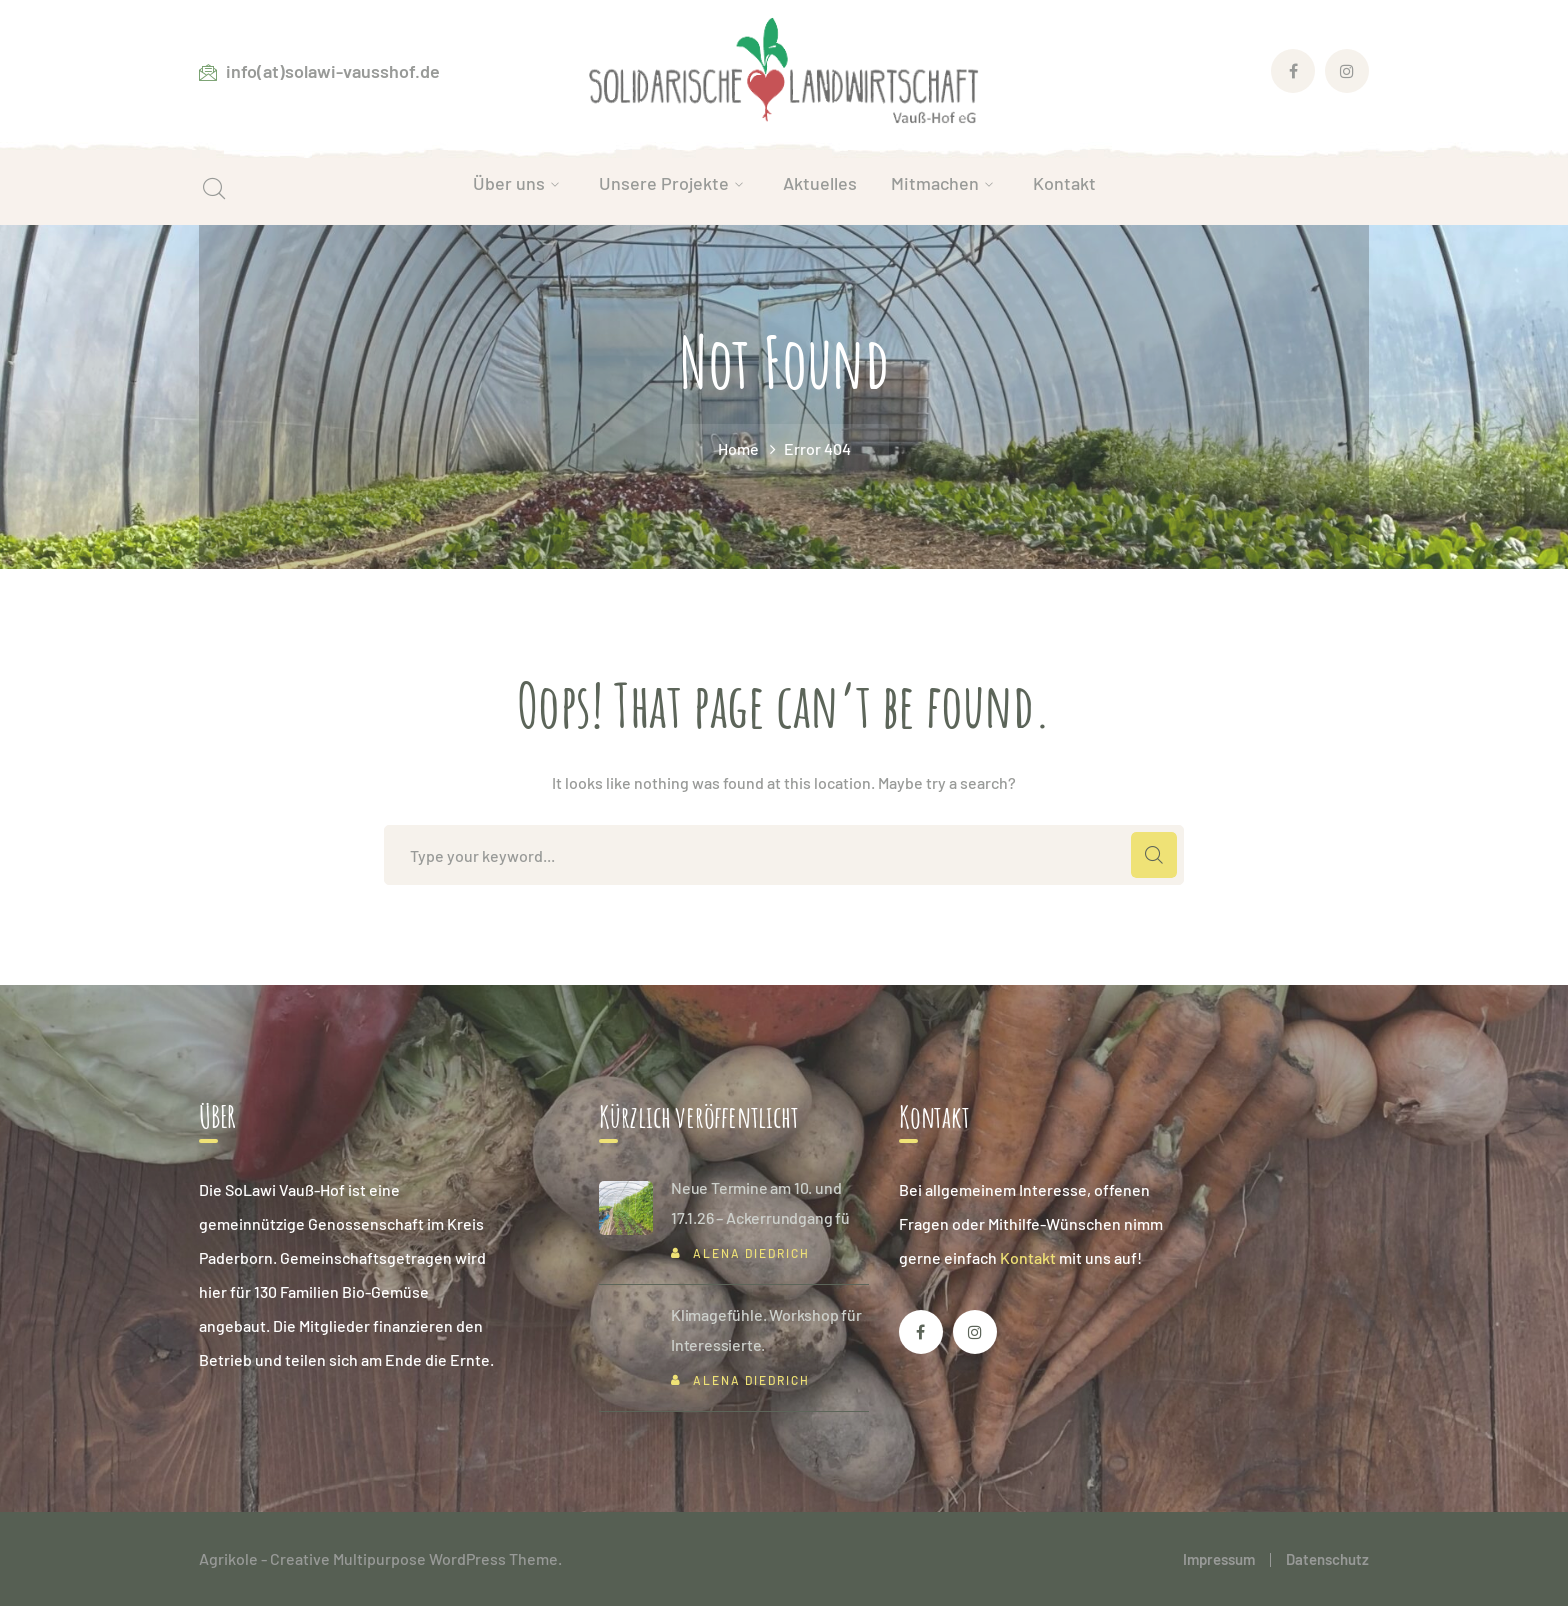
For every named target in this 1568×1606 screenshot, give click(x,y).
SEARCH (1154, 855)
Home (738, 448)
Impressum (1219, 1559)
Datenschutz (1327, 1559)
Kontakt (1028, 1257)
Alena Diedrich (751, 1253)
